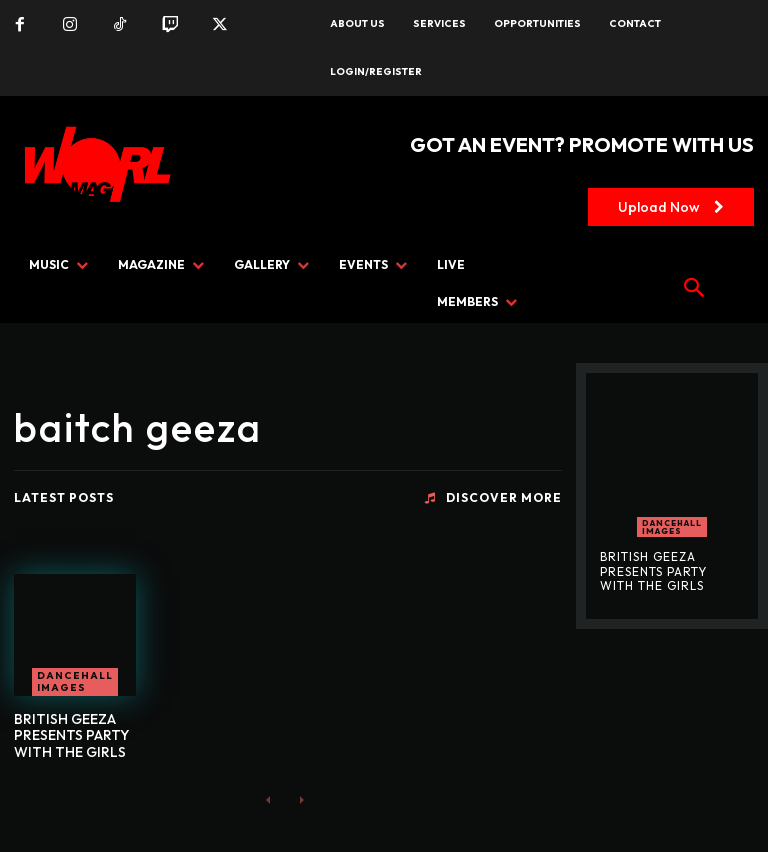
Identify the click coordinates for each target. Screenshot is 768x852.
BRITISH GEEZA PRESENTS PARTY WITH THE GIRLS (71, 736)
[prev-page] (268, 799)
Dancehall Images (75, 681)
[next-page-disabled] (300, 799)
